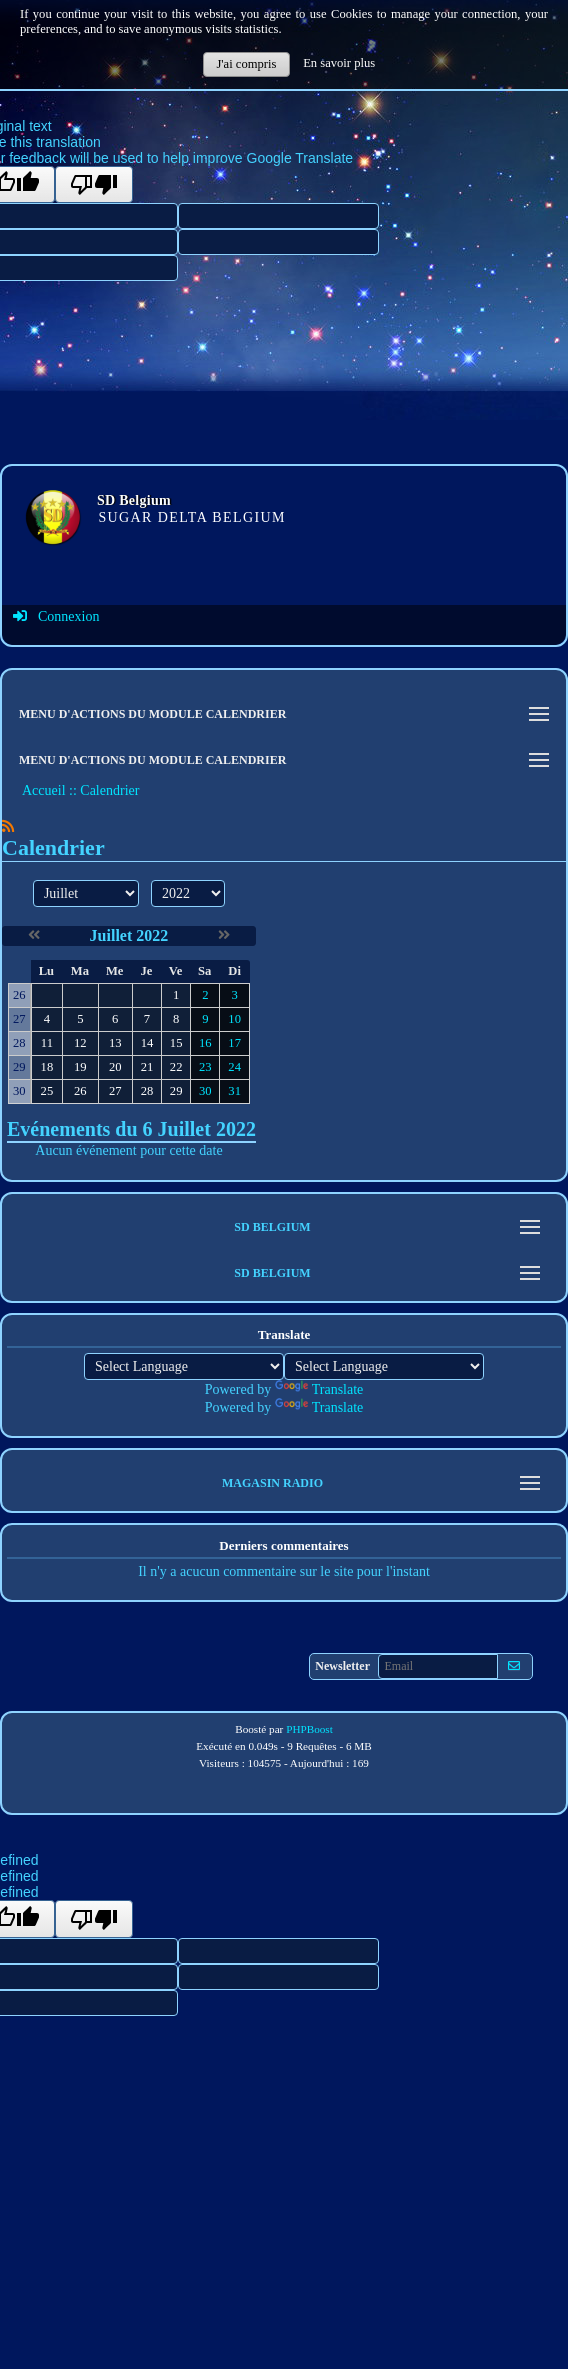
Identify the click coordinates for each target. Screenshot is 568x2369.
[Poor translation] (94, 184)
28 (147, 1091)
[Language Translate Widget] (184, 1366)
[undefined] (94, 1918)
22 (176, 1067)
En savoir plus (339, 63)
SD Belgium (134, 500)
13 (115, 1043)
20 (115, 1067)
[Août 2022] (224, 935)
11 (47, 1043)
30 (205, 1091)
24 (234, 1067)
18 (47, 1067)
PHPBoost (309, 1729)
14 (147, 1043)
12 (80, 1043)
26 (80, 1091)
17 (234, 1043)
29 (176, 1091)
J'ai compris (246, 64)
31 (234, 1091)
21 (147, 1067)
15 (176, 1043)
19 (80, 1067)
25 (47, 1091)
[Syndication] (8, 826)
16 (205, 1043)
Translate (319, 1389)
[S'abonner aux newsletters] (514, 1666)
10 (234, 1019)
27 (115, 1091)
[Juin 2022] (34, 935)
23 (205, 1067)
